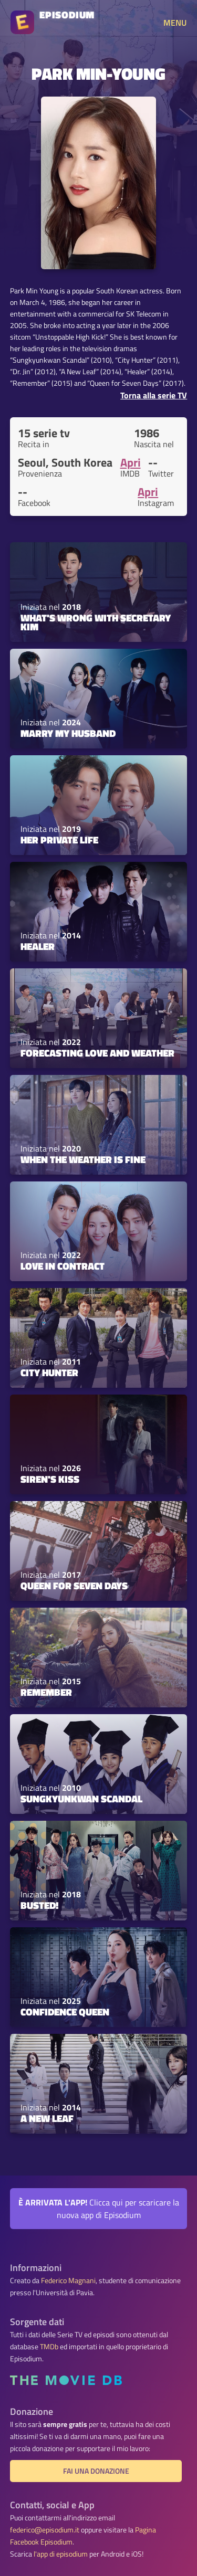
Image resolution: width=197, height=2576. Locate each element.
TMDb (49, 2346)
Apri (130, 462)
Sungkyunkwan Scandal (81, 1798)
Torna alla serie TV (153, 395)
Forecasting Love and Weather (97, 1053)
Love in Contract (62, 1266)
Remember (46, 1692)
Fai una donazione (96, 2471)
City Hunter (49, 1372)
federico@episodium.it (44, 2530)
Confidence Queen (64, 2012)
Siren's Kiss (49, 1479)
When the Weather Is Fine (83, 1159)
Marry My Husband (68, 733)
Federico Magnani (68, 2280)
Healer (37, 946)
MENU (174, 22)
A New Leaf (47, 2118)
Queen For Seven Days (74, 1585)
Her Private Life (59, 839)
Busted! (39, 1905)
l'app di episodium (61, 2554)
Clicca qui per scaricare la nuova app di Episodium (98, 2208)
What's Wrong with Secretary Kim (95, 622)
